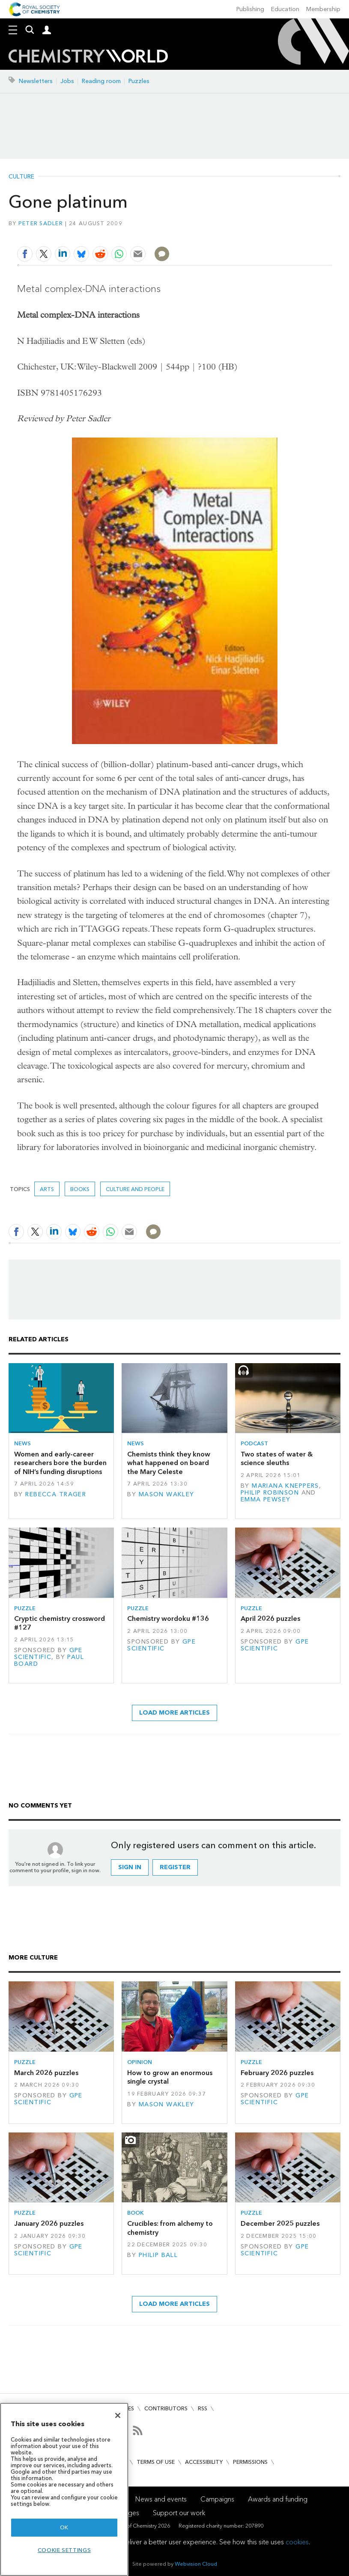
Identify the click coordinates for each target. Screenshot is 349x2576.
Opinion (139, 2062)
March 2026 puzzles (46, 2073)
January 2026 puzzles (49, 2223)
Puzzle (25, 1608)
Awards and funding (277, 2499)
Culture (21, 176)
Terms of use (156, 2462)
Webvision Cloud (196, 2564)
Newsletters (36, 81)
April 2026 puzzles (270, 1618)
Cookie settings (64, 2550)
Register (175, 1867)
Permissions (250, 2462)
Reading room (101, 81)
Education (285, 9)
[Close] (117, 2415)
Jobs (67, 81)
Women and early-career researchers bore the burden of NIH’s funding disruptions (60, 1463)
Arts (47, 1189)
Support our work (179, 2513)
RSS (202, 2408)
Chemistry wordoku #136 (168, 1618)
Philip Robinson (270, 1492)
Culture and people (135, 1189)
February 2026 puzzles (277, 2073)
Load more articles (174, 1712)
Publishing (250, 9)
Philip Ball (158, 2255)
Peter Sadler (40, 223)
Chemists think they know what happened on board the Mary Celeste (168, 1463)
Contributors (166, 2408)
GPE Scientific (48, 1654)
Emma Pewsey (266, 1499)
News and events (161, 2499)
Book (135, 2213)
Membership (323, 9)
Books (79, 1189)
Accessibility (204, 2462)
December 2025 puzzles (280, 2223)
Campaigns (217, 2499)
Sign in (129, 1867)
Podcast (254, 1443)
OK (64, 2527)
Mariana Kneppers (285, 1485)
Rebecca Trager (55, 1494)
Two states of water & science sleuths (277, 1458)
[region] (64, 2489)
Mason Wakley (166, 1494)
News (22, 1443)
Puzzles (138, 81)
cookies (297, 2542)
